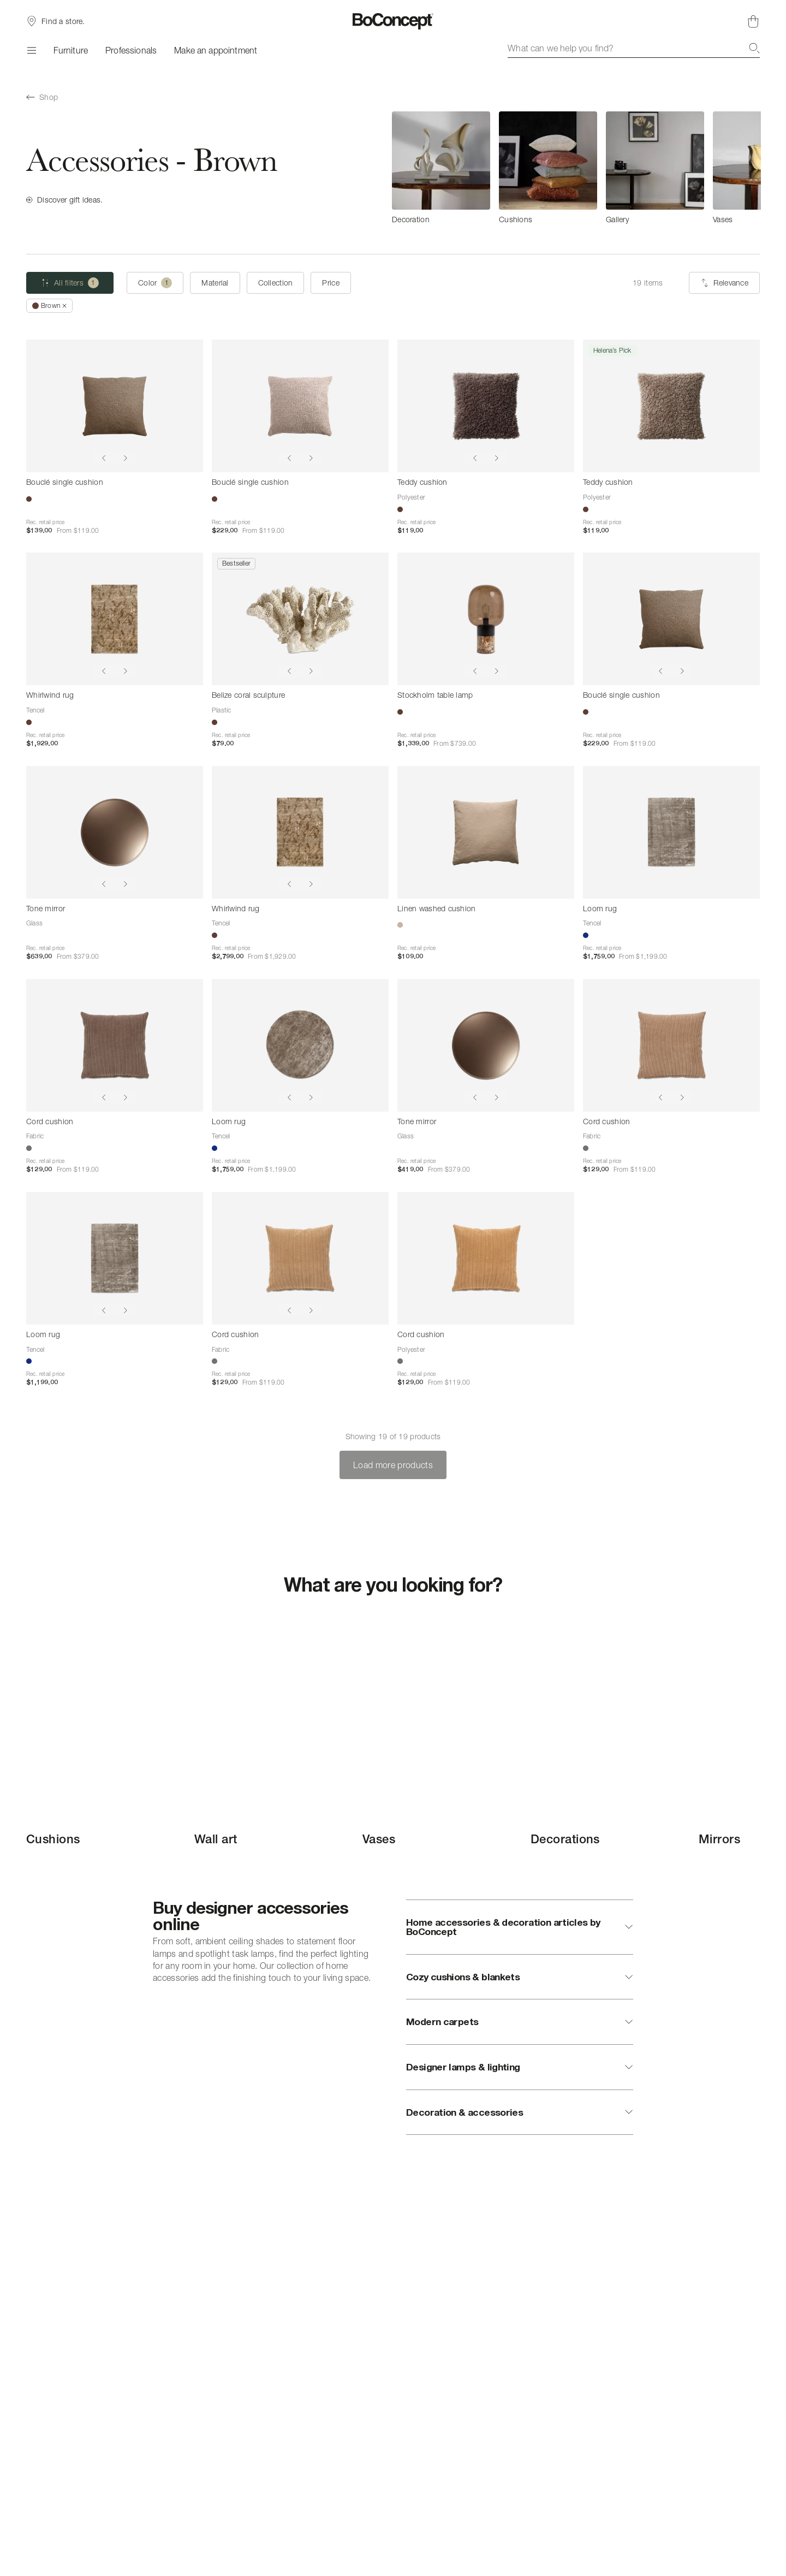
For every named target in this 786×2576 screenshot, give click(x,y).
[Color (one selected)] (155, 283)
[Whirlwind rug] (114, 619)
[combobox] (633, 48)
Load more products (393, 1465)
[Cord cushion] (114, 1045)
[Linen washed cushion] (485, 832)
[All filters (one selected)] (70, 283)
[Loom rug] (671, 832)
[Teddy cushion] (485, 406)
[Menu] (31, 50)
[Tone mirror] (114, 832)
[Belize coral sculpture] (300, 619)
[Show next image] (125, 458)
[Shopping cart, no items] (753, 21)
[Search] (754, 48)
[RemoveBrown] (49, 306)
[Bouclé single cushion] (114, 406)
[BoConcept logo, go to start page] (393, 21)
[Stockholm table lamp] (485, 619)
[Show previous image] (104, 458)
